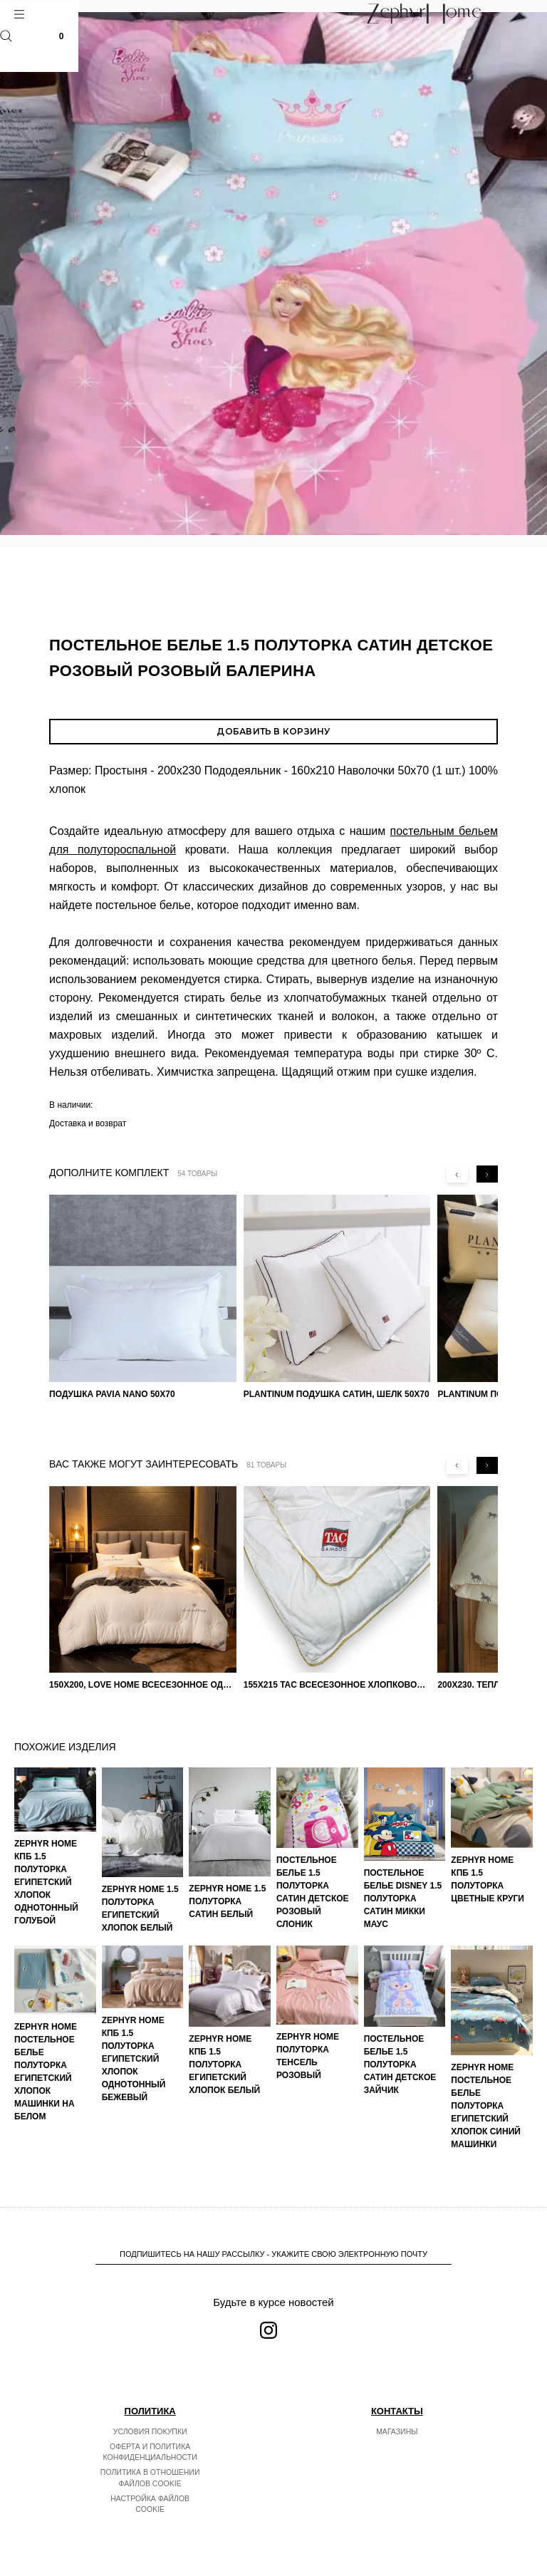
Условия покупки (150, 2431)
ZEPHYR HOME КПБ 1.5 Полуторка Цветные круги (487, 1879)
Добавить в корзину (273, 731)
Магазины (396, 2431)
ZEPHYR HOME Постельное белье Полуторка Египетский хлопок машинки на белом (45, 2071)
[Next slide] (487, 1174)
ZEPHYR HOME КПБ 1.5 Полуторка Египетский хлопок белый (224, 2064)
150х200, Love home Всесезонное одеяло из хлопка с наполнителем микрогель (142, 1685)
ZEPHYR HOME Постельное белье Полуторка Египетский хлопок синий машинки (486, 2105)
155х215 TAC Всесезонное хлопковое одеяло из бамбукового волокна (337, 1685)
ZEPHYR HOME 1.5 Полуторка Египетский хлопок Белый (140, 1908)
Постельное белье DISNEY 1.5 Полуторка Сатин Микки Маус (403, 1898)
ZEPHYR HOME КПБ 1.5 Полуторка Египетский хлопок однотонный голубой (46, 1882)
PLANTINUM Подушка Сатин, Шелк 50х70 (336, 1394)
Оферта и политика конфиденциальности (150, 2452)
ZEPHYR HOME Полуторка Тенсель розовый (307, 2056)
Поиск (6, 36)
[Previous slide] (457, 1174)
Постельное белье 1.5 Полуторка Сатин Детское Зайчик (400, 2064)
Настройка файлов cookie (149, 2504)
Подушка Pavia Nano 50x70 (112, 1394)
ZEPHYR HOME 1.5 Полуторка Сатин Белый (227, 1901)
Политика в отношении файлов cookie (150, 2478)
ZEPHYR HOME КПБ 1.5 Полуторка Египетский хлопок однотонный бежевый (134, 2058)
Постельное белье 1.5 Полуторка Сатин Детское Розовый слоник (312, 1892)
